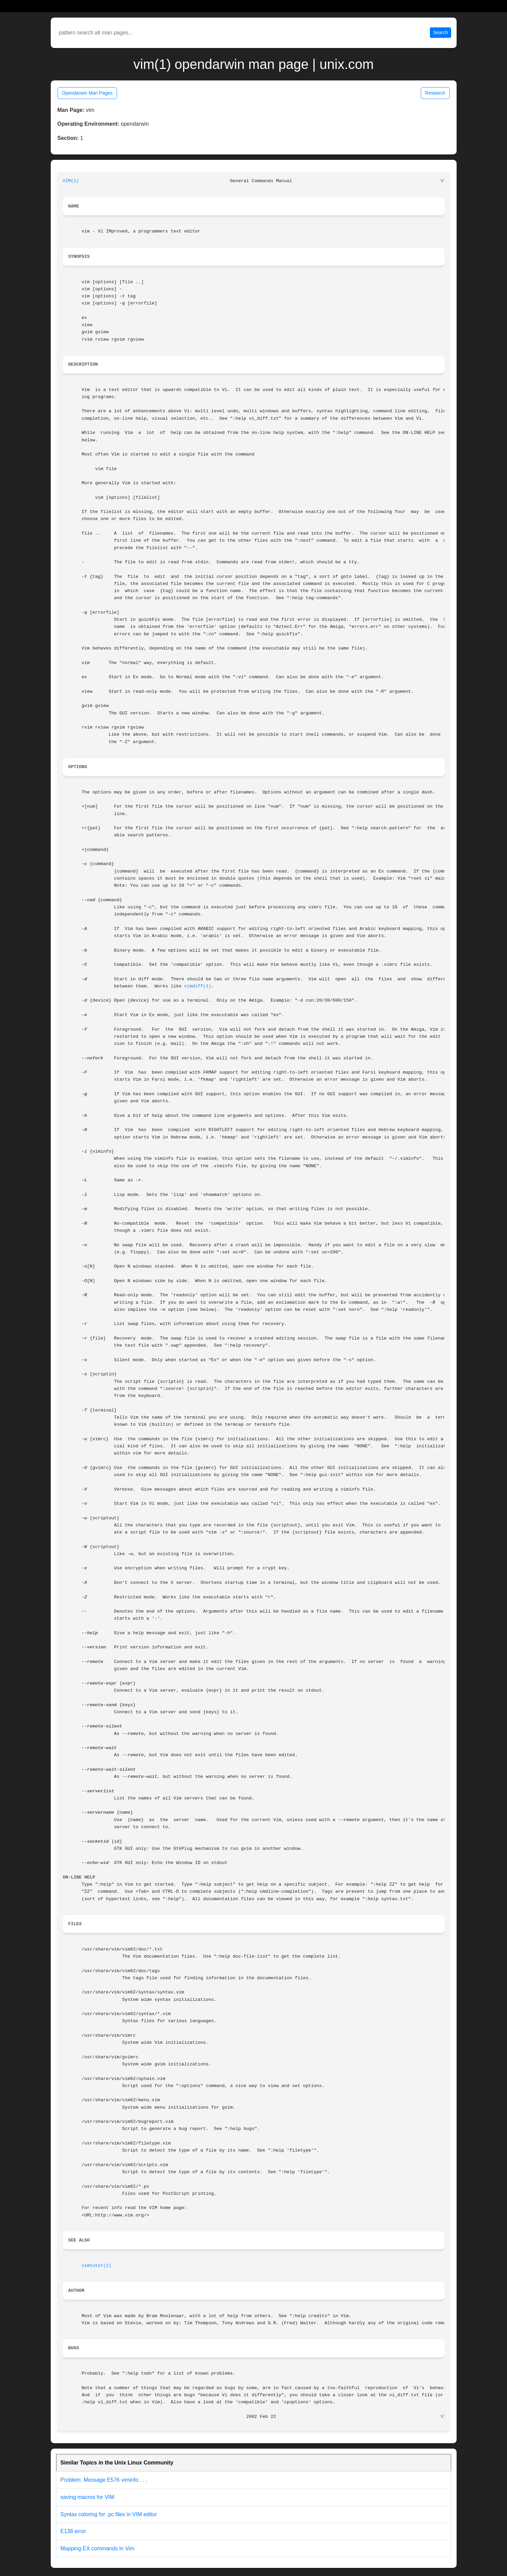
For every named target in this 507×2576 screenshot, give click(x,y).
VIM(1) (71, 180)
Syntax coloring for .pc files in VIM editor (109, 2514)
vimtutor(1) (96, 2265)
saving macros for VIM (87, 2497)
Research (435, 93)
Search (440, 32)
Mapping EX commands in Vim (97, 2548)
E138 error (73, 2531)
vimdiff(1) (197, 986)
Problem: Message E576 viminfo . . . (104, 2480)
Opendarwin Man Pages (87, 93)
